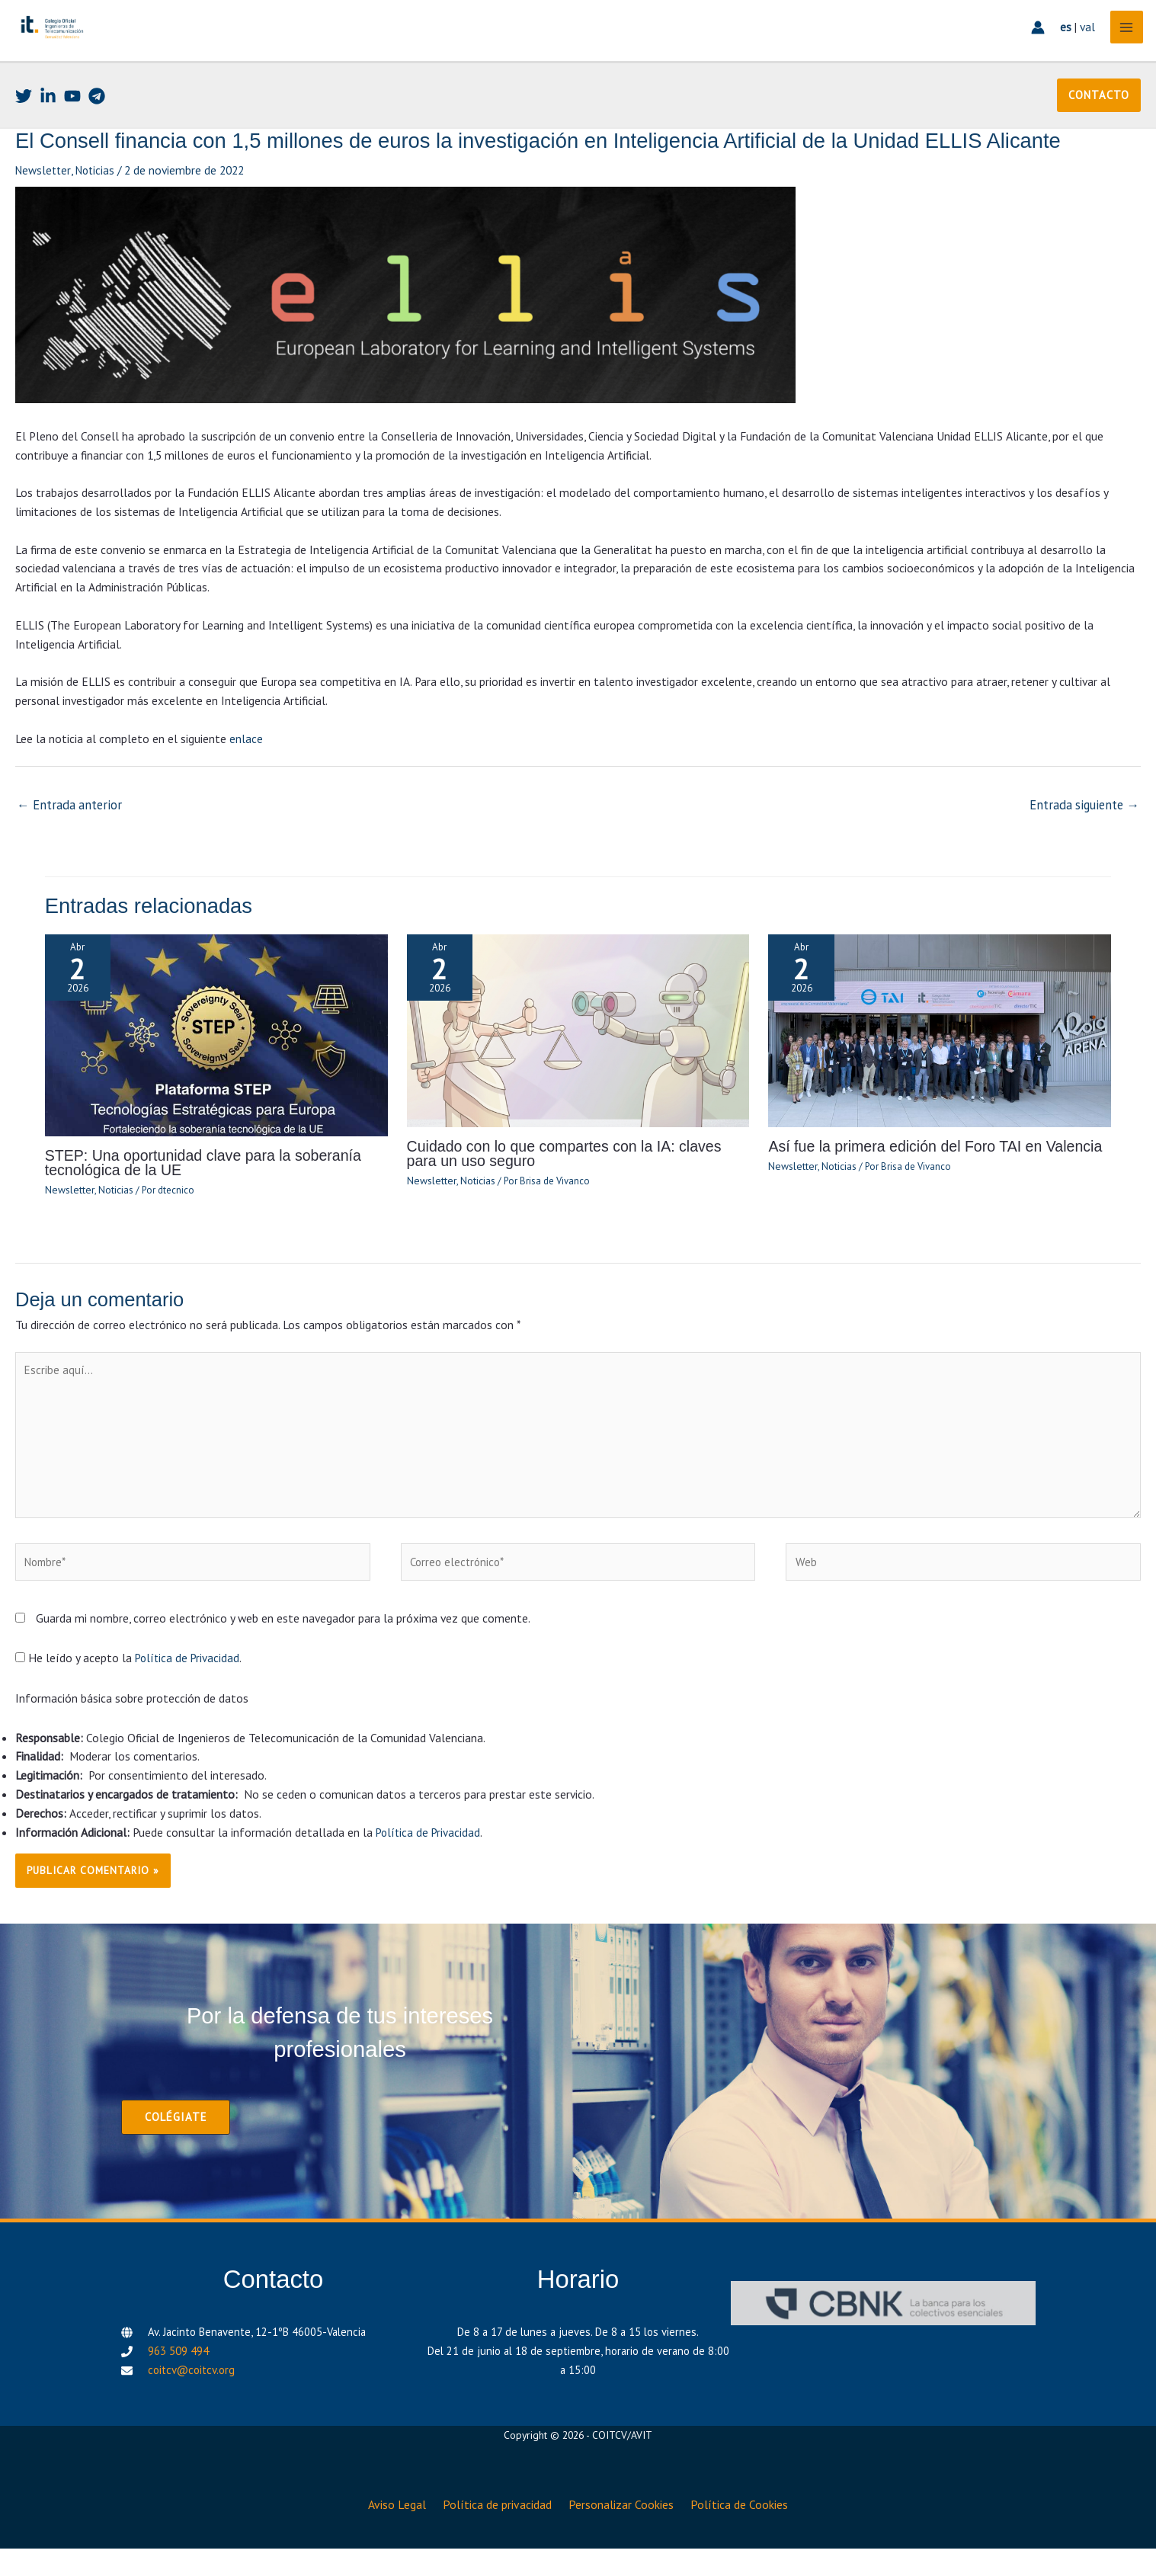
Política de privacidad (495, 2536)
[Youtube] (72, 135)
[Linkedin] (48, 135)
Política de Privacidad (188, 1695)
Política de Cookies (750, 2536)
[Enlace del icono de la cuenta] (1031, 50)
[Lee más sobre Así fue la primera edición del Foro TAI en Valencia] (939, 1065)
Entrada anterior (66, 842)
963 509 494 (178, 2387)
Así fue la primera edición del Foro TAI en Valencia (923, 1182)
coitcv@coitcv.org (191, 2406)
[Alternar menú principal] (1120, 50)
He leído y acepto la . (130, 1695)
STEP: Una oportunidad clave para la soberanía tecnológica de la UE (192, 1198)
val (1081, 49)
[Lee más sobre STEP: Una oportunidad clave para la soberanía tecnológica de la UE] (216, 1070)
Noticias (99, 208)
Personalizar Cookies (625, 2536)
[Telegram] (96, 135)
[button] (1100, 134)
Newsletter (44, 208)
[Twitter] (23, 135)
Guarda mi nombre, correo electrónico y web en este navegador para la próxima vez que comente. (283, 1656)
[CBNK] (883, 2340)
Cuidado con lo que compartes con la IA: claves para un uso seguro (569, 1188)
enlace (246, 776)
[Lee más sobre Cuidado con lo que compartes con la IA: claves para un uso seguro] (578, 1065)
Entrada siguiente (1088, 842)
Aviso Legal (388, 2536)
